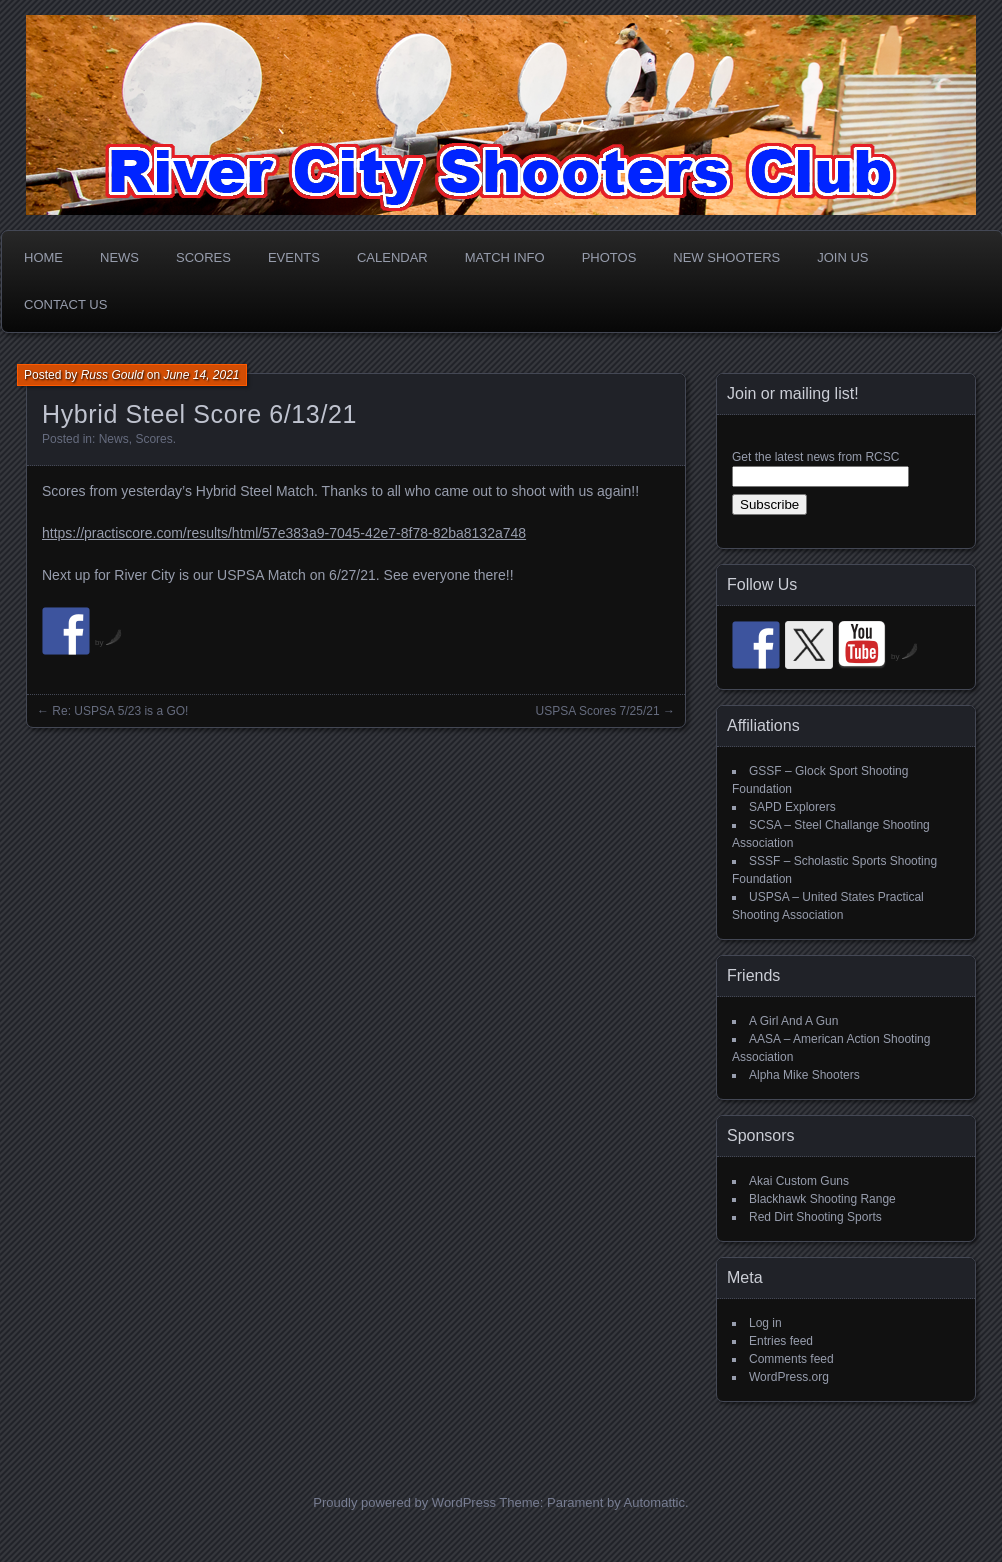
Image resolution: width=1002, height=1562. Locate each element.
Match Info (505, 257)
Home (43, 257)
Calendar (392, 257)
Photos (609, 257)
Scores (203, 257)
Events (294, 257)
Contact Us (65, 304)
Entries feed (781, 1341)
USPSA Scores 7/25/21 (598, 711)
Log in (765, 1323)
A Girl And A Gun (793, 1021)
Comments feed (791, 1359)
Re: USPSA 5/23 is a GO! (120, 711)
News (119, 257)
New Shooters (726, 257)
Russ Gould (112, 375)
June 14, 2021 (201, 375)
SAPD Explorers (792, 807)
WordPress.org (789, 1377)
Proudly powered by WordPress (404, 1502)
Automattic (654, 1502)
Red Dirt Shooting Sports (815, 1217)
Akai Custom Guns (799, 1181)
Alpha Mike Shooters (804, 1075)
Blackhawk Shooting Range (822, 1199)
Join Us (842, 257)
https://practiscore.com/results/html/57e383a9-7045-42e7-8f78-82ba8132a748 (284, 533)
